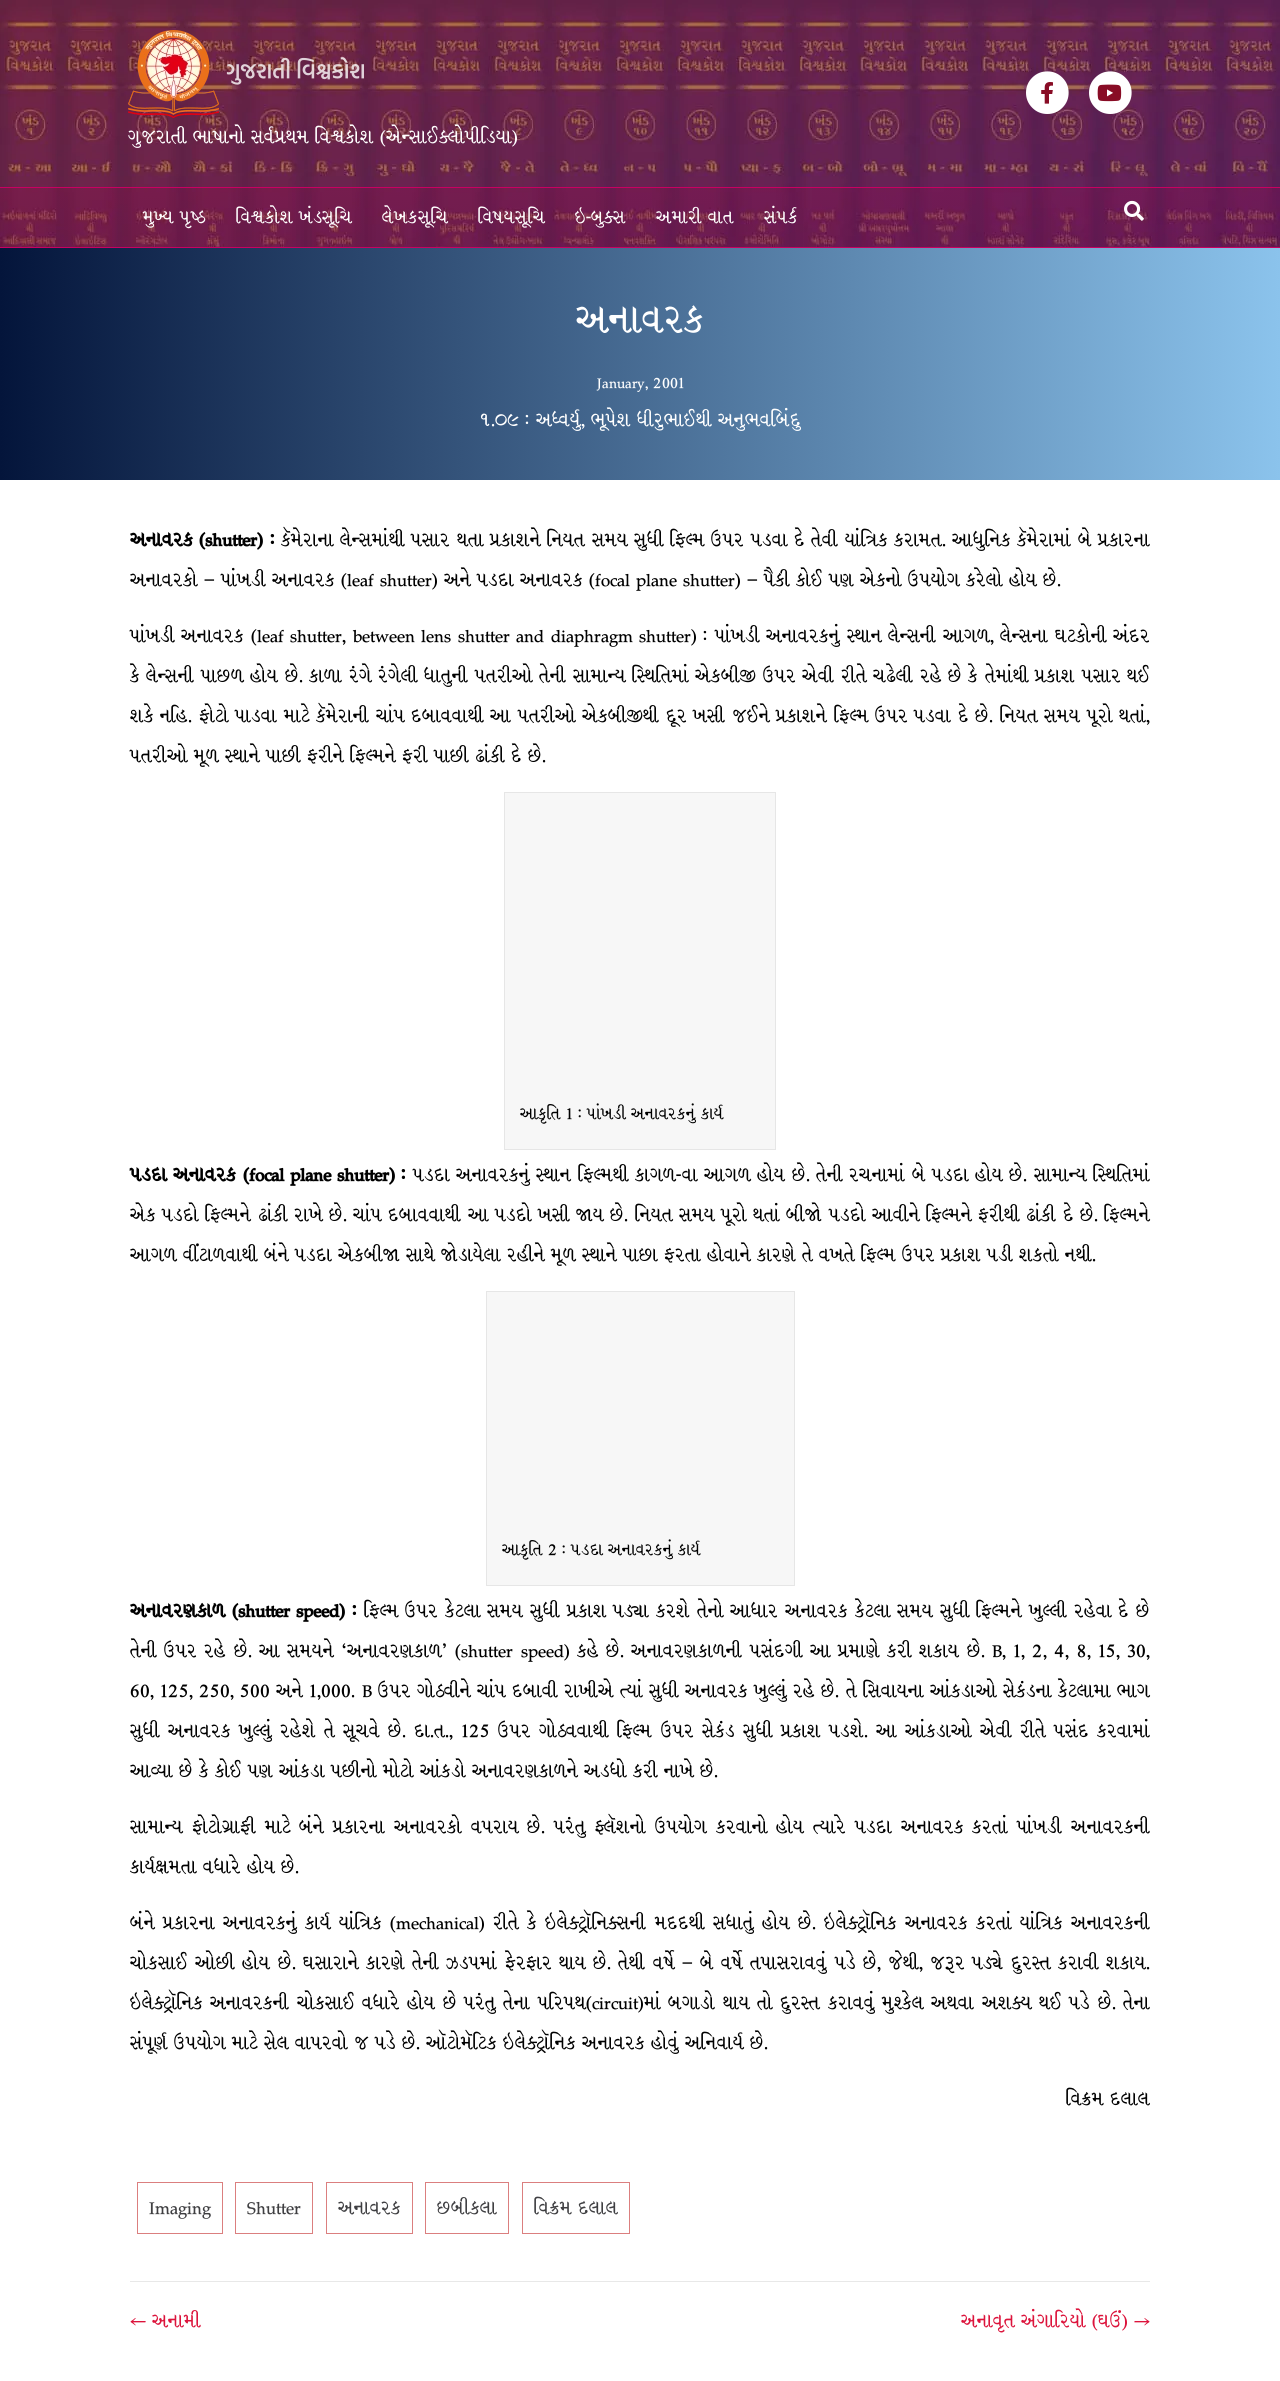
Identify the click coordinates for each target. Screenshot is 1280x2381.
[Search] (1134, 211)
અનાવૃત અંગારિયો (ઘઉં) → (1055, 2321)
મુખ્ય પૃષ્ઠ (174, 217)
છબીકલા (467, 2208)
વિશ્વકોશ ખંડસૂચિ (294, 217)
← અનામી (165, 2321)
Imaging (180, 2208)
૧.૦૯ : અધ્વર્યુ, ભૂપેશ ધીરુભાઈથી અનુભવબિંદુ (640, 420)
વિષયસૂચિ (511, 217)
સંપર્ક (781, 217)
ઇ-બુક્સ (600, 217)
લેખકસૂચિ (415, 217)
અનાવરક (369, 2208)
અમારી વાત (695, 217)
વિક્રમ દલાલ (576, 2208)
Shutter (274, 2208)
